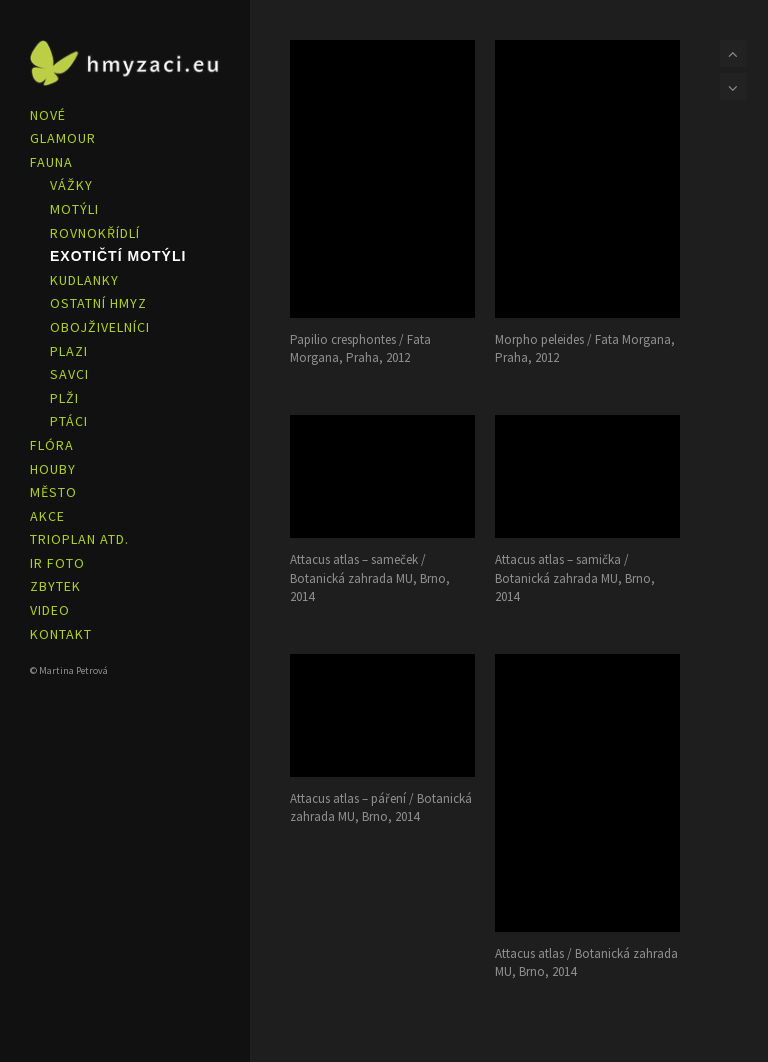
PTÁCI (69, 421)
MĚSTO (53, 492)
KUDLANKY (84, 280)
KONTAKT (61, 634)
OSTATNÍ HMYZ (98, 303)
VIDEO (50, 610)
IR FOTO (57, 563)
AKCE (47, 516)
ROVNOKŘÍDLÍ (95, 233)
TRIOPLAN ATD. (79, 539)
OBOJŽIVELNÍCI (100, 327)
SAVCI (69, 374)
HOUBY (53, 469)
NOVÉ (48, 115)
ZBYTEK (55, 586)
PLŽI (64, 398)
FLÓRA (52, 445)
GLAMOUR (63, 138)
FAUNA (51, 162)
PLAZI (69, 351)
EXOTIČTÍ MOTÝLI (118, 256)
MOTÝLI (74, 209)
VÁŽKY (71, 185)
